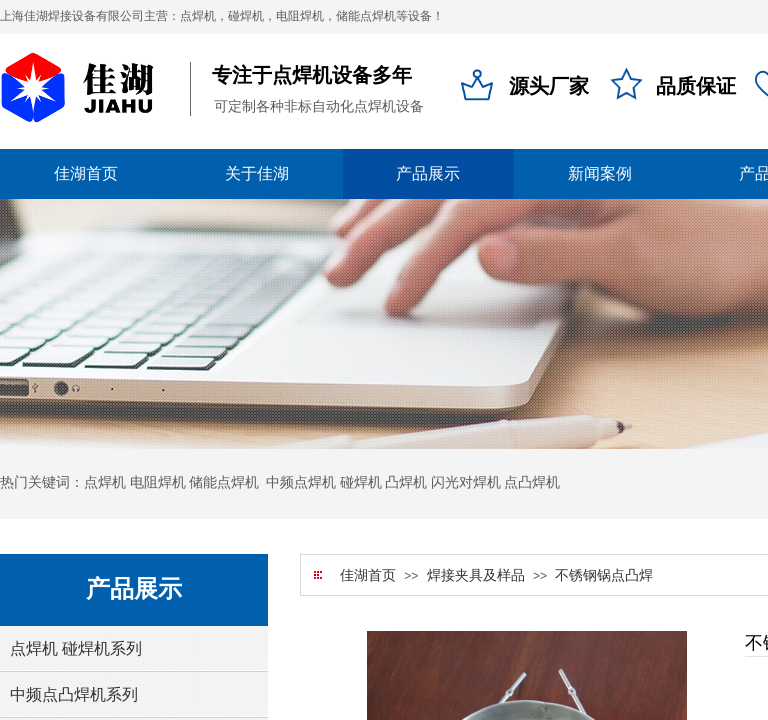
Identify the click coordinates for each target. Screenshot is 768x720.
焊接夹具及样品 (476, 575)
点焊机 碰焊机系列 (76, 648)
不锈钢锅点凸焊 (604, 575)
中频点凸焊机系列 (74, 694)
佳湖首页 (368, 575)
